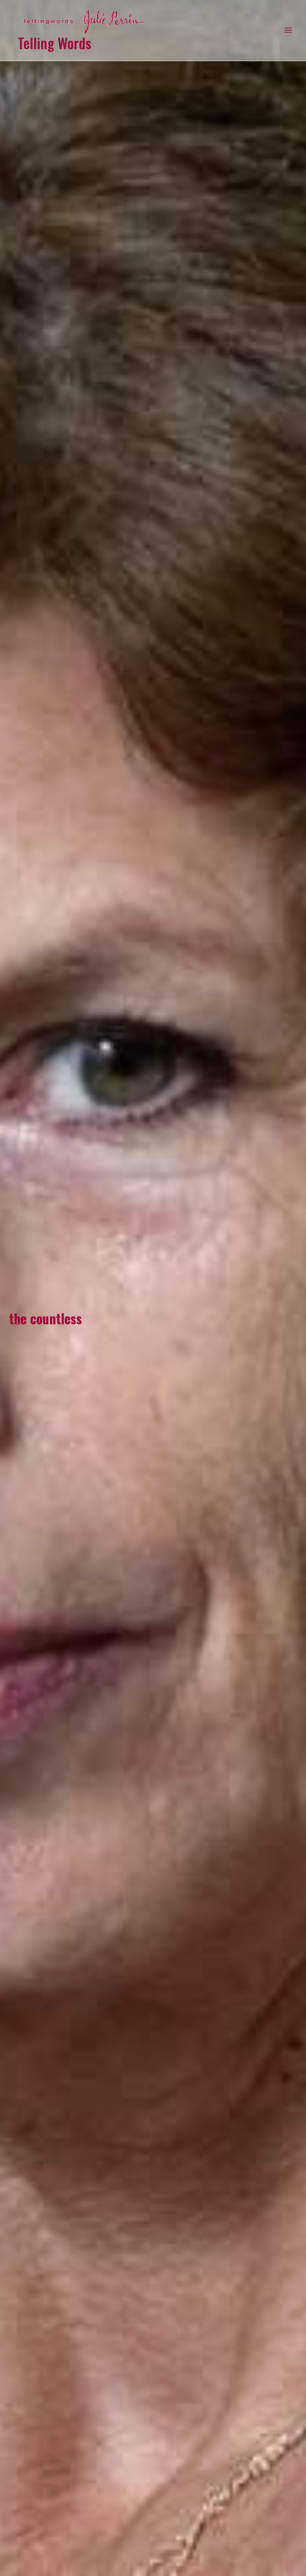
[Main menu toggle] (288, 30)
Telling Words (54, 42)
